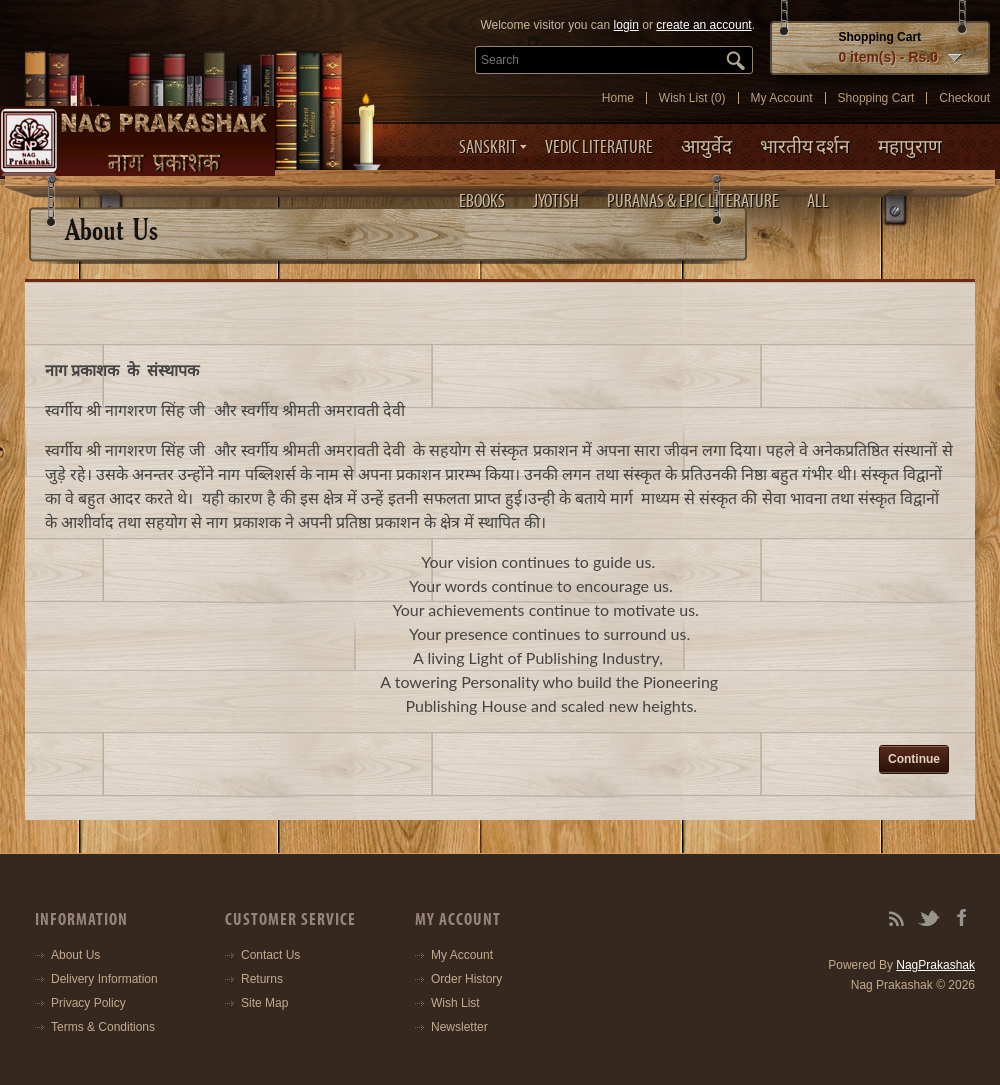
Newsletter (459, 1027)
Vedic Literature (599, 147)
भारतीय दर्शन (805, 147)
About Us (75, 955)
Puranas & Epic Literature (693, 201)
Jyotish (556, 201)
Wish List (455, 1003)
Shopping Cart (876, 98)
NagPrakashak (935, 965)
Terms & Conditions (103, 1027)
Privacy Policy (88, 1003)
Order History (466, 979)
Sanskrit (488, 147)
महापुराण (910, 147)
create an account (703, 25)
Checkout (964, 98)
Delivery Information (104, 979)
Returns (262, 979)
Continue (914, 759)
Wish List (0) (692, 98)
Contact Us (270, 955)
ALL (818, 201)
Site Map (264, 1003)
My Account (782, 98)
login (626, 25)
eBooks (482, 201)
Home (618, 98)
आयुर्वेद (706, 147)
